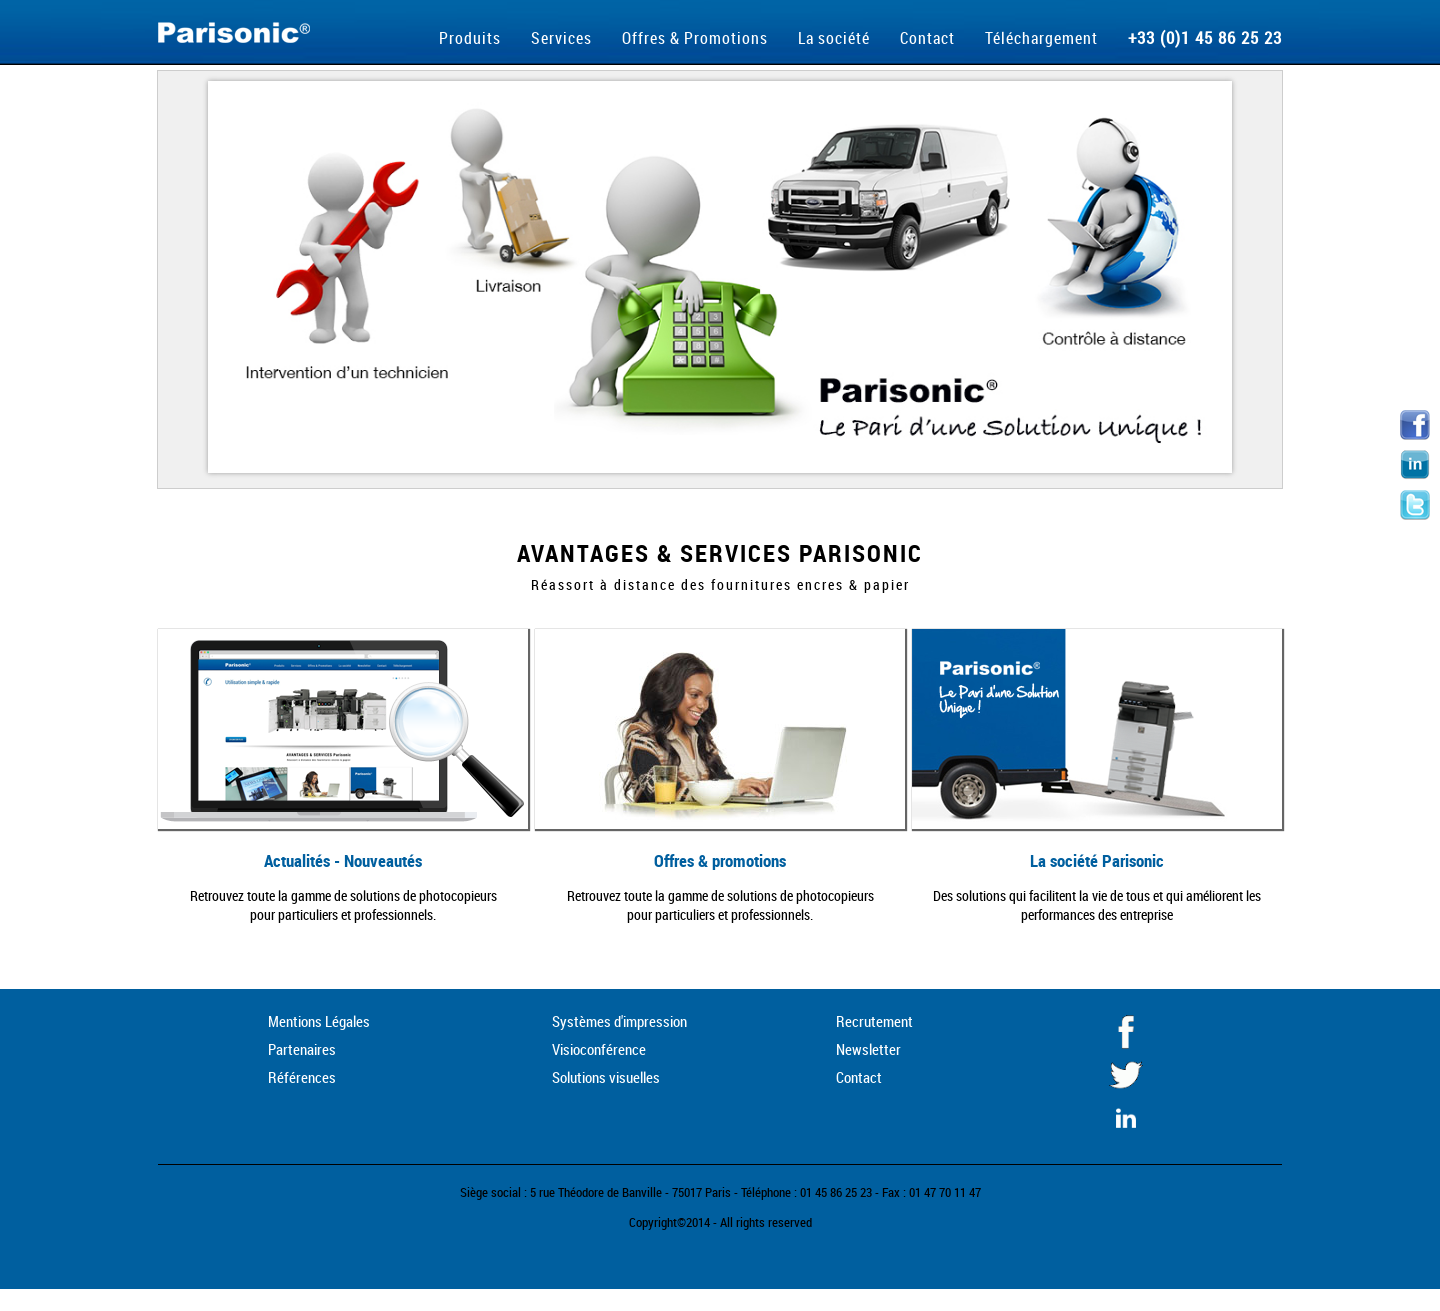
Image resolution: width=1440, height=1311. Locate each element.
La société (834, 38)
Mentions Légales (319, 1021)
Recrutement (874, 1021)
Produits (470, 38)
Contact (927, 38)
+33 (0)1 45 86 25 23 (1205, 37)
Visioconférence (599, 1049)
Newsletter (868, 1049)
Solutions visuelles (606, 1077)
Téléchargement (1041, 38)
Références (302, 1077)
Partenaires (302, 1049)
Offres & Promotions (695, 38)
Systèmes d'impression (619, 1021)
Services (561, 38)
